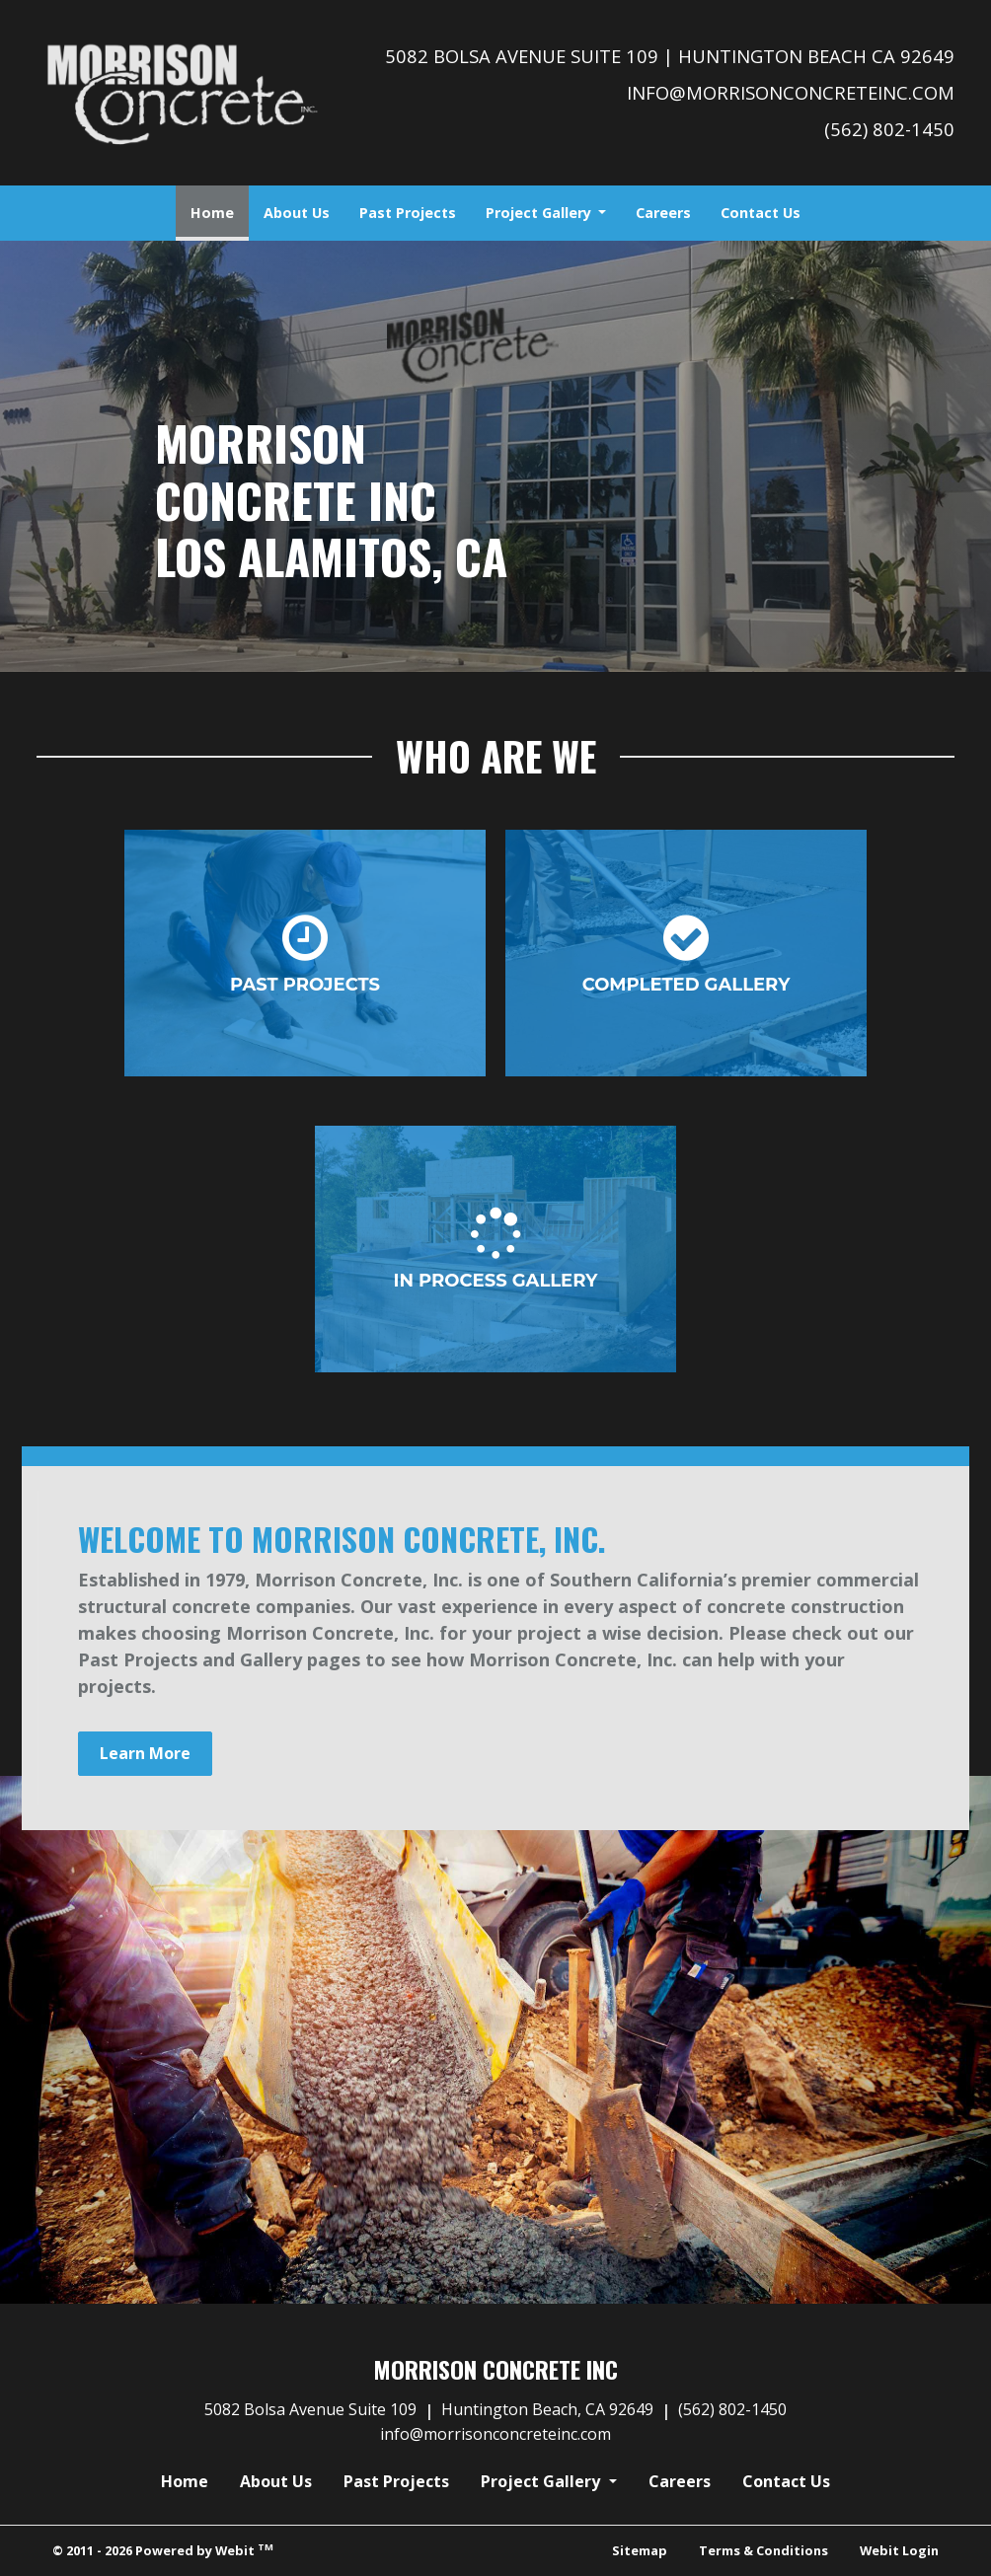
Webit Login (899, 2550)
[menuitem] (212, 213)
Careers (663, 212)
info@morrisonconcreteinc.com (790, 92)
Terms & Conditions (763, 2550)
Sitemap (639, 2550)
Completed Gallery (686, 953)
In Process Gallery (496, 1249)
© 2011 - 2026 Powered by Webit (162, 2549)
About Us (297, 212)
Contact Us (760, 212)
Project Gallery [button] (540, 212)
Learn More (145, 1753)
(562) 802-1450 (889, 128)
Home (220, 207)
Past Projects (407, 212)
